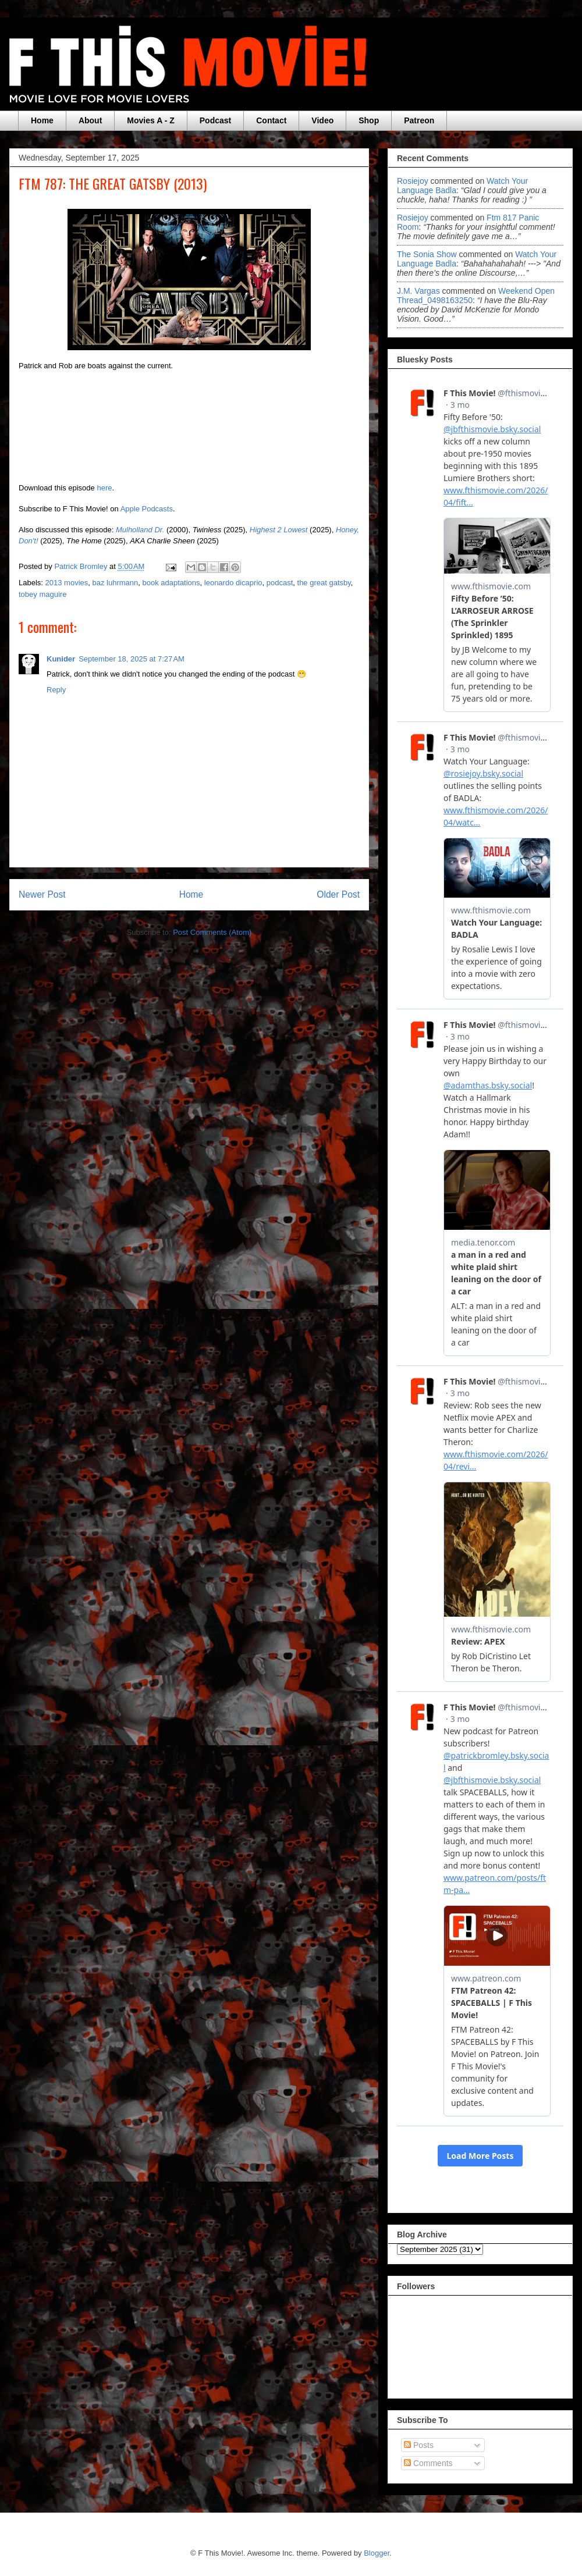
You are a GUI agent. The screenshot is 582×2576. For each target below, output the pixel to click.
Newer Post (42, 894)
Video (322, 120)
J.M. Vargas (418, 291)
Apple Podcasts (146, 508)
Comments (428, 2463)
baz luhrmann (116, 582)
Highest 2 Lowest (279, 529)
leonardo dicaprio (233, 582)
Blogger (376, 2553)
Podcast (215, 120)
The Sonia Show (427, 254)
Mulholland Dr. (140, 529)
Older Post (338, 894)
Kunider (61, 658)
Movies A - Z (150, 120)
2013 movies (66, 582)
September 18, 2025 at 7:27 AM (131, 658)
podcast (280, 582)
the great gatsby (324, 582)
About (90, 120)
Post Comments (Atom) (212, 932)
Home (42, 120)
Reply (56, 689)
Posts (419, 2445)
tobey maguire (42, 594)
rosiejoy (412, 181)
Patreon (419, 120)
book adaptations (171, 582)
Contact (271, 120)
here (104, 487)
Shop (369, 120)
